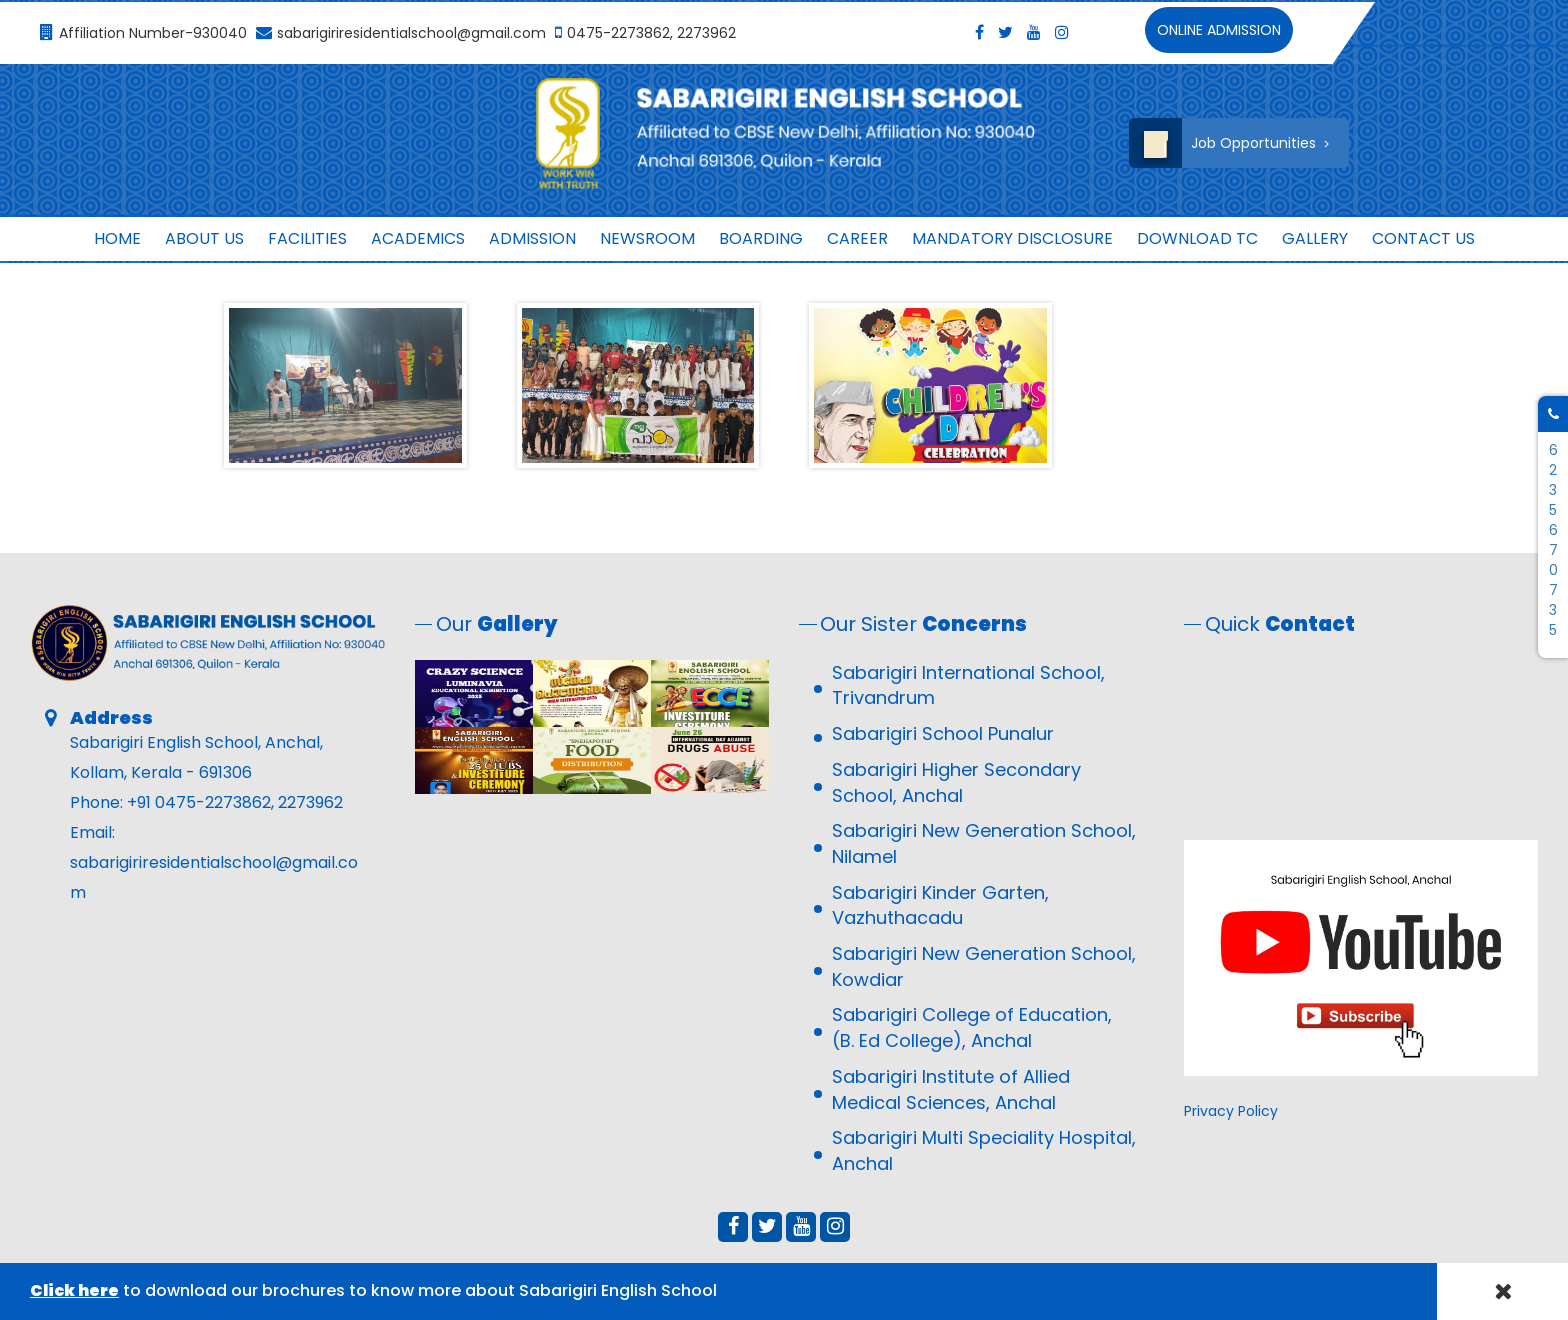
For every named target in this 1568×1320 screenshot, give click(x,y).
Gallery (1315, 238)
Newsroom (647, 238)
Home (117, 238)
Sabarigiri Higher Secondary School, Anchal (956, 782)
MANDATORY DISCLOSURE (1012, 238)
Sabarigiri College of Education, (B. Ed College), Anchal (972, 1027)
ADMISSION (532, 238)
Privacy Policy (1231, 1111)
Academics (418, 238)
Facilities (307, 238)
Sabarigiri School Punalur (943, 733)
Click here (74, 1290)
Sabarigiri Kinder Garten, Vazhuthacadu (940, 905)
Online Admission (1219, 30)
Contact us (1423, 238)
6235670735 (1553, 540)
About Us (204, 238)
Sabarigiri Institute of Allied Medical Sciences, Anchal (951, 1089)
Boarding (761, 238)
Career (857, 238)
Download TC (1197, 238)
